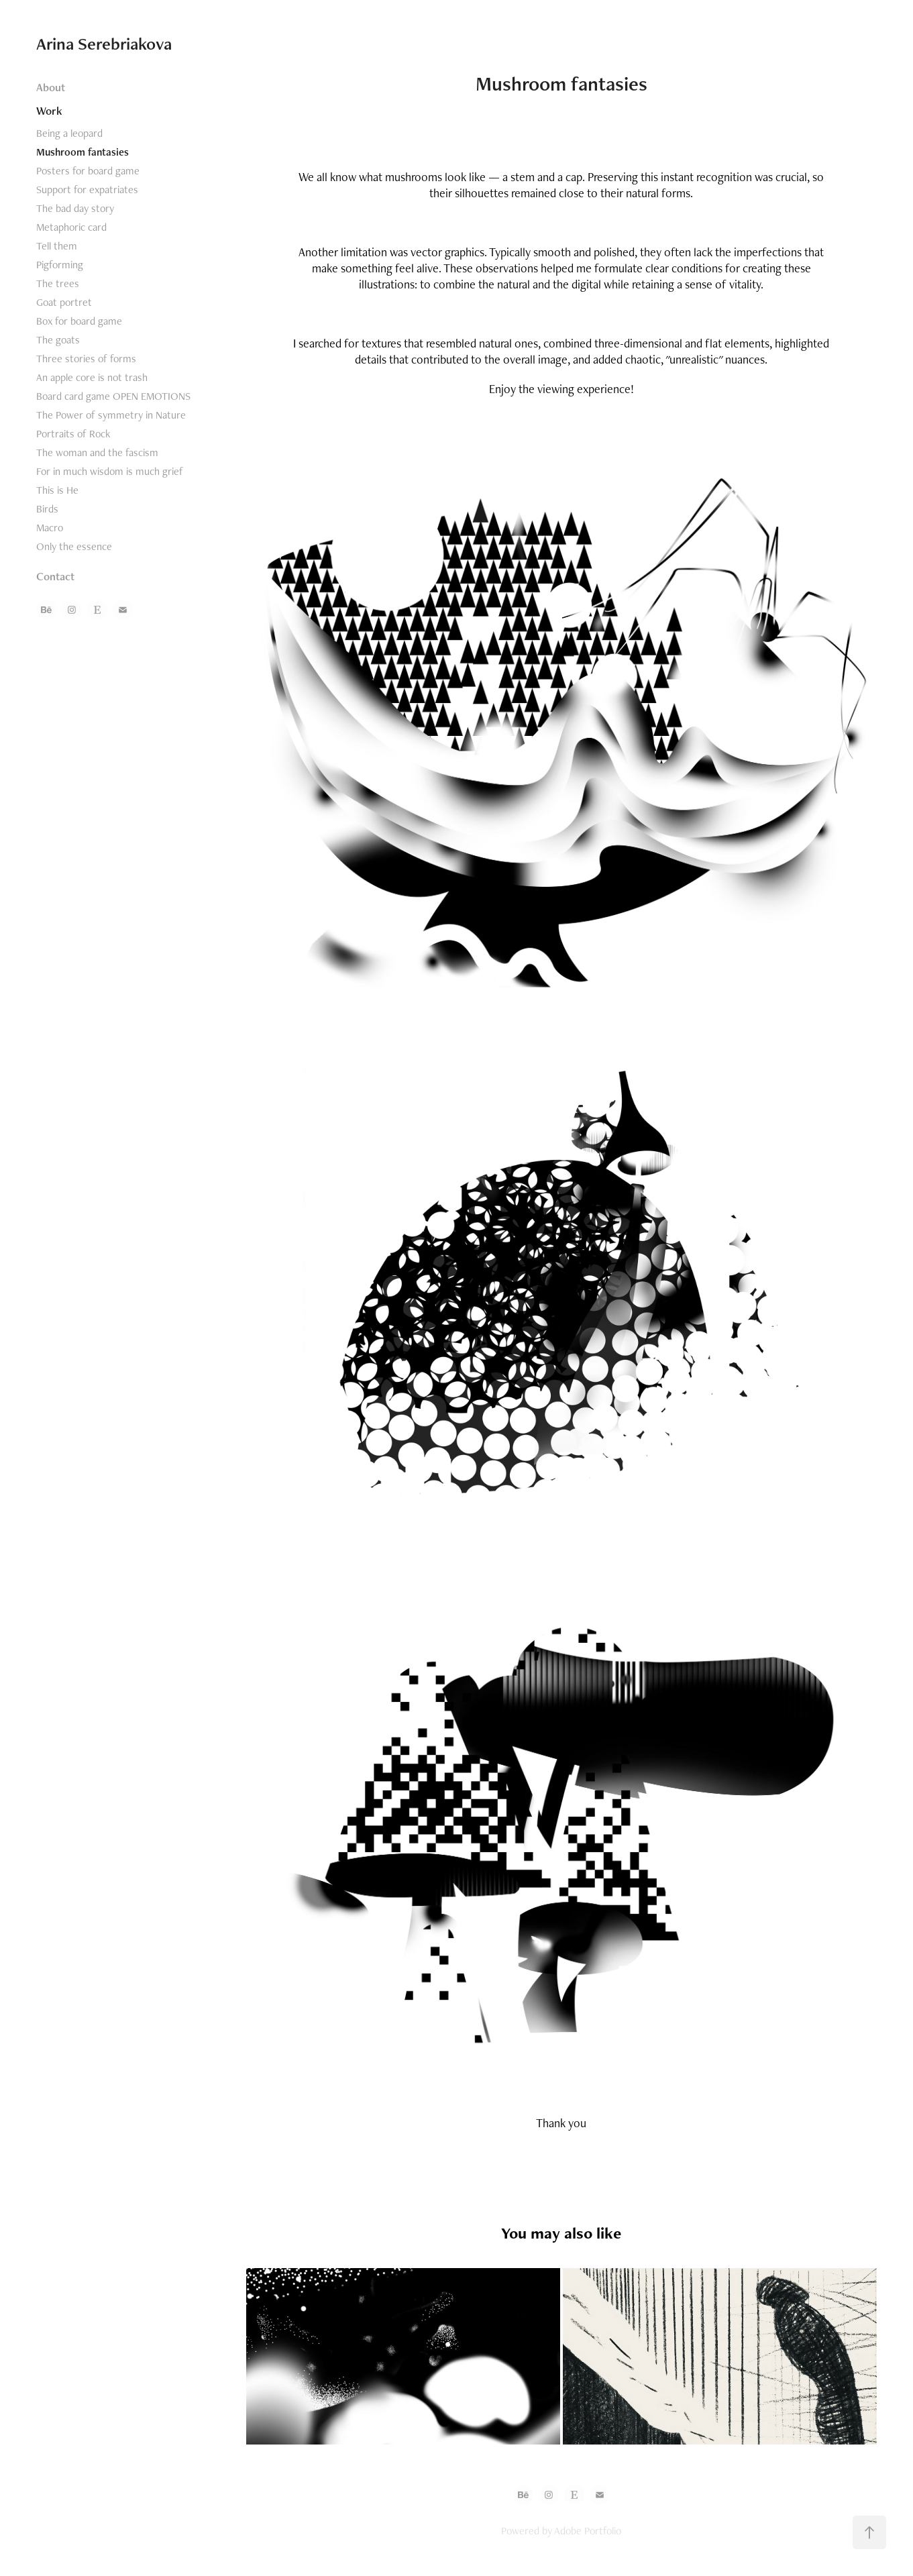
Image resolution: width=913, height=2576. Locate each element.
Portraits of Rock (73, 434)
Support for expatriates (87, 189)
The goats (58, 340)
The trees (57, 283)
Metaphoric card (71, 227)
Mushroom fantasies (82, 152)
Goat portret (64, 302)
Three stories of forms (86, 359)
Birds (47, 509)
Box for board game (79, 321)
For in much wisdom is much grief (109, 471)
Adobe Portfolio (587, 2531)
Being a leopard (69, 133)
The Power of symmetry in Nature (111, 415)
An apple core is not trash (92, 377)
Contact (55, 576)
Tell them (56, 246)
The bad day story (75, 208)
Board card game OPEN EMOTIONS (113, 396)
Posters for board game (88, 171)
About (50, 87)
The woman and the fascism (97, 452)
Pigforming (59, 265)
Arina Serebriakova (104, 43)
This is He (57, 490)
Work (49, 110)
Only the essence (74, 546)
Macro (49, 528)
